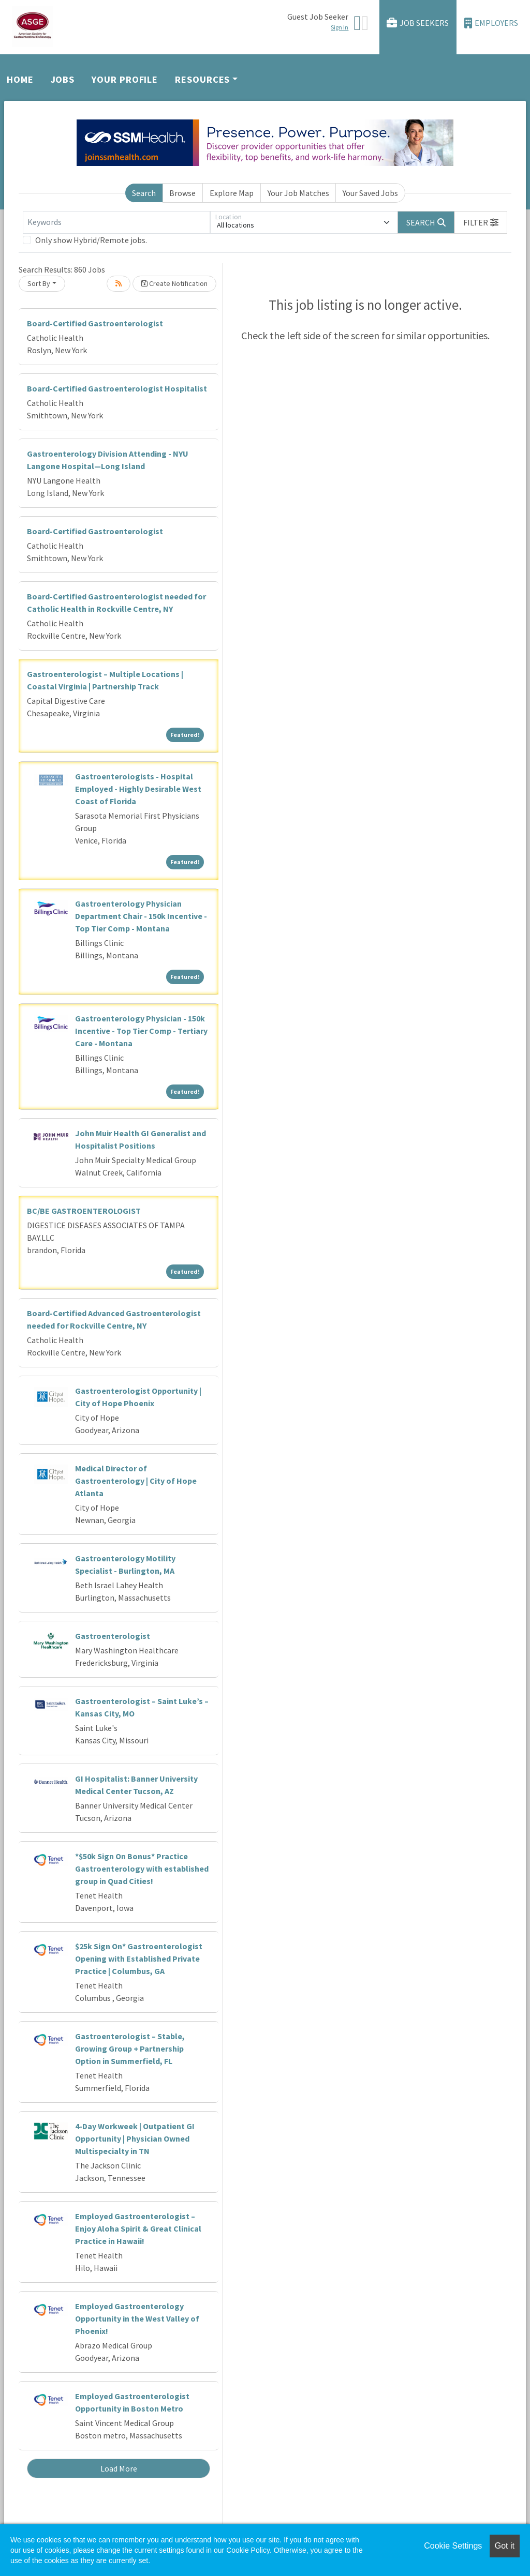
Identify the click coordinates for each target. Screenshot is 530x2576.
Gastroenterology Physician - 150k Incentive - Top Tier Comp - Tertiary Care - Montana (141, 1030)
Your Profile (125, 79)
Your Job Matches (298, 193)
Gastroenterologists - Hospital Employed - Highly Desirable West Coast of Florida (138, 788)
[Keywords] (116, 222)
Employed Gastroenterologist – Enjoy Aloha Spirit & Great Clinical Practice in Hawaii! (138, 2228)
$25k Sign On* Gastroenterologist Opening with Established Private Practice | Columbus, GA (138, 1958)
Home (20, 79)
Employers (491, 23)
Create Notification (174, 283)
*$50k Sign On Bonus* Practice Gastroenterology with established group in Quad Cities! (142, 1868)
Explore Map (232, 193)
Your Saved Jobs (370, 193)
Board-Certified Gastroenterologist (95, 323)
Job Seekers (418, 23)
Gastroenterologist (112, 1636)
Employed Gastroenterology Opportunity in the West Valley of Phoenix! (137, 2318)
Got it (504, 2545)
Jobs (63, 79)
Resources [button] (202, 79)
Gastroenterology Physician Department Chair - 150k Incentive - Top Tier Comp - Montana (141, 915)
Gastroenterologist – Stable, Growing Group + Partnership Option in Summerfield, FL (130, 2048)
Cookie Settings (453, 2545)
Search (144, 193)
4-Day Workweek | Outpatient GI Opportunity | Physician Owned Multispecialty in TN (135, 2138)
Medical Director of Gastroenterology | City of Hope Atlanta (136, 1480)
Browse (182, 193)
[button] (480, 222)
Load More (118, 2468)
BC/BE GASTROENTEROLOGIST (84, 1211)
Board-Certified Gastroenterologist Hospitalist (117, 388)
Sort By (38, 283)
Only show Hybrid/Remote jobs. (91, 240)
